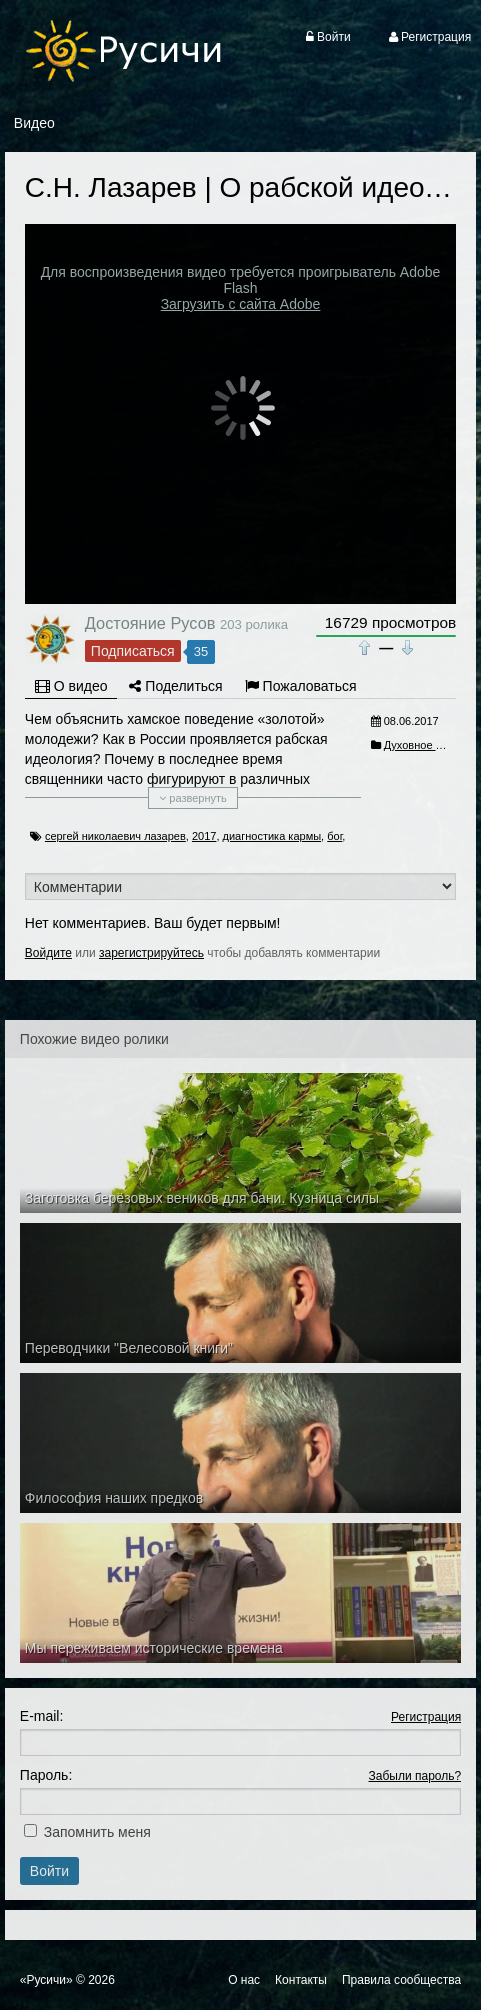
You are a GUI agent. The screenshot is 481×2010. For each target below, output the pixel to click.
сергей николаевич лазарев (115, 836)
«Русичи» (46, 1980)
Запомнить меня (97, 1832)
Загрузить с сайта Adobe (241, 304)
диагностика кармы (272, 836)
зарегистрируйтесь (151, 953)
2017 (204, 836)
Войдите (48, 953)
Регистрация (426, 1717)
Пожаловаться (301, 686)
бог (334, 836)
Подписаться (133, 651)
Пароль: (46, 1775)
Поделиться (175, 686)
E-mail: (42, 1716)
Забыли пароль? (415, 1776)
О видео (71, 686)
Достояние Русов (150, 623)
